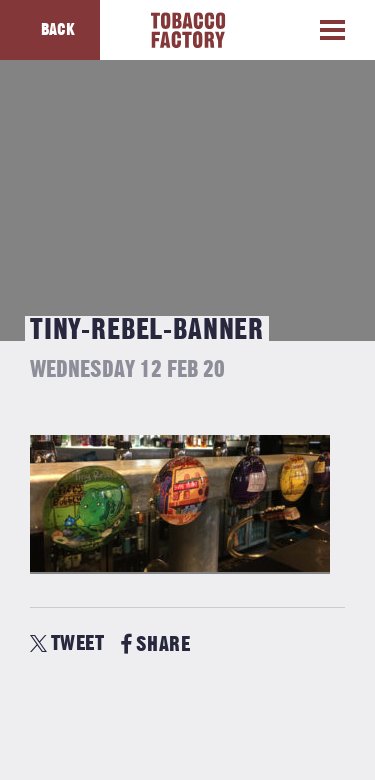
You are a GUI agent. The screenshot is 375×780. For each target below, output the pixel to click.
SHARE (155, 644)
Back (58, 30)
